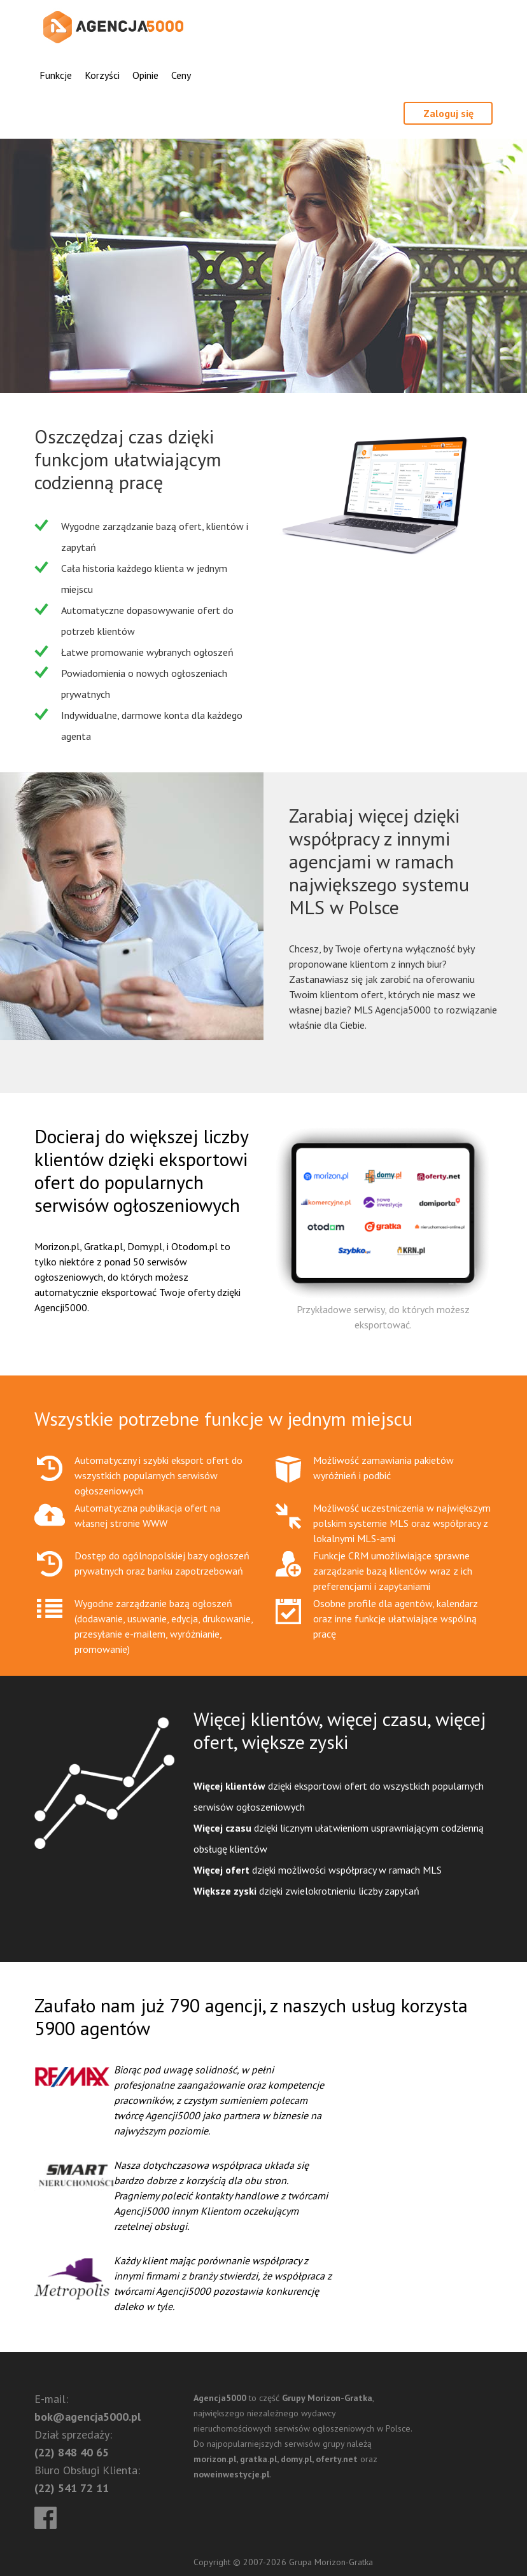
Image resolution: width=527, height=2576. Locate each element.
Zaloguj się (448, 113)
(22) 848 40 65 (71, 2452)
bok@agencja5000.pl (87, 2416)
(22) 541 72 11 (71, 2488)
